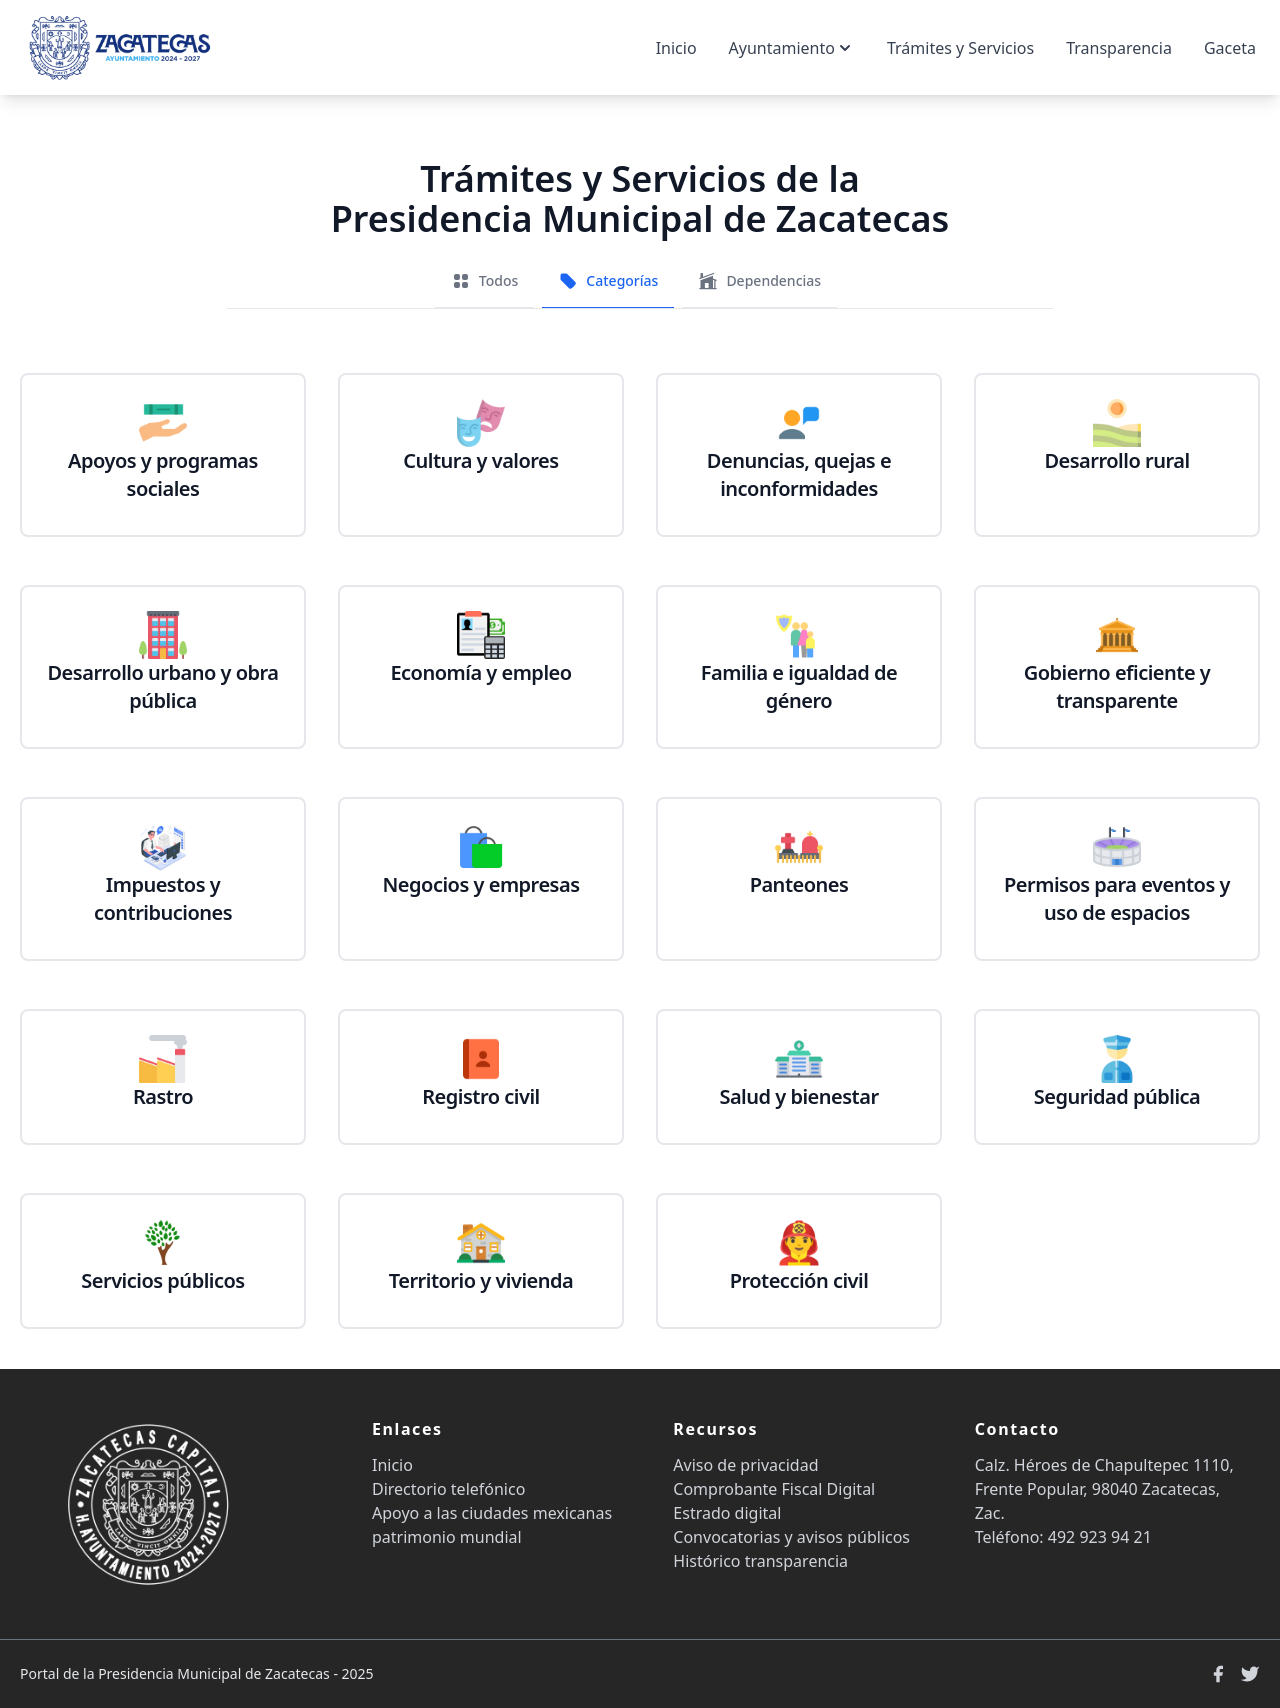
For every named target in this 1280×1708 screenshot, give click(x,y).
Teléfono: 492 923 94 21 (1063, 1537)
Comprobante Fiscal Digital (774, 1489)
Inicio (676, 48)
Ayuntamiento (792, 48)
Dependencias (759, 281)
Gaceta (1230, 48)
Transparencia (1119, 48)
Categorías (608, 281)
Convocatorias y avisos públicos (791, 1537)
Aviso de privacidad (745, 1465)
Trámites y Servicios (960, 48)
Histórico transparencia (760, 1561)
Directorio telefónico (448, 1489)
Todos (484, 281)
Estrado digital (727, 1513)
